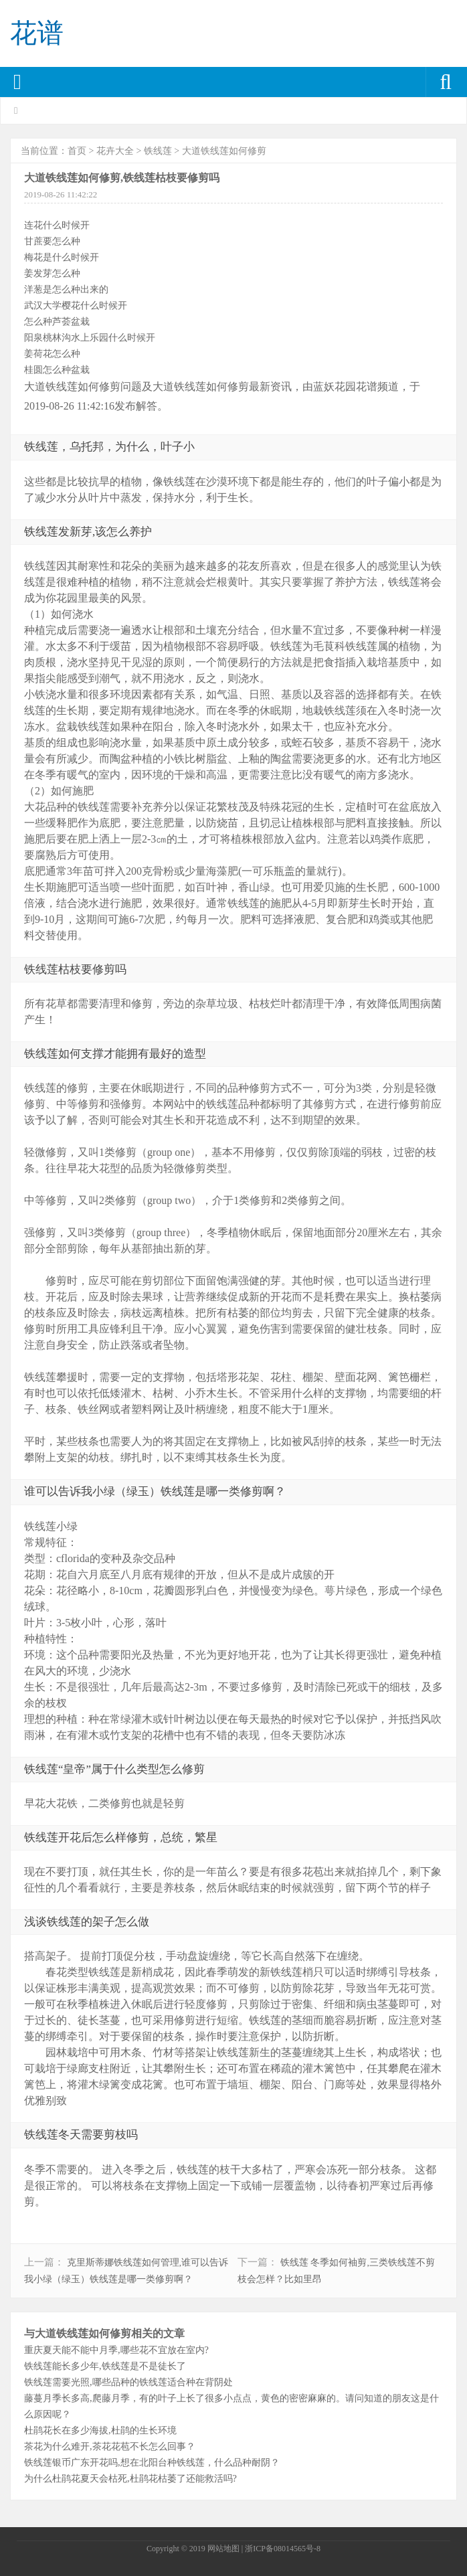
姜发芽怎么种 (52, 273)
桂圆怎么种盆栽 (57, 369)
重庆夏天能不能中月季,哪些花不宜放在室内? (116, 2349)
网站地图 (223, 2548)
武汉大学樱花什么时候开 (75, 305)
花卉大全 (115, 151)
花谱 (37, 33)
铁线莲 (158, 151)
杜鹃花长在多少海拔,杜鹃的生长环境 (100, 2430)
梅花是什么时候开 (61, 257)
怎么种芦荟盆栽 (57, 321)
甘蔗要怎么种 (52, 241)
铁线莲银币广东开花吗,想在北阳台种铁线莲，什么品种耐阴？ (152, 2462)
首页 (77, 151)
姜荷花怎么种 (52, 353)
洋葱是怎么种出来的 (66, 289)
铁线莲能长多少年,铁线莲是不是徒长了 (105, 2365)
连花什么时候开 (57, 225)
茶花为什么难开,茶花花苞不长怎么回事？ (109, 2446)
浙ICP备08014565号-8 (282, 2548)
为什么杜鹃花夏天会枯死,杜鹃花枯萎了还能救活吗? (130, 2478)
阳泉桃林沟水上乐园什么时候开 (89, 337)
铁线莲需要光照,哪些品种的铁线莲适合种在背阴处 (128, 2382)
